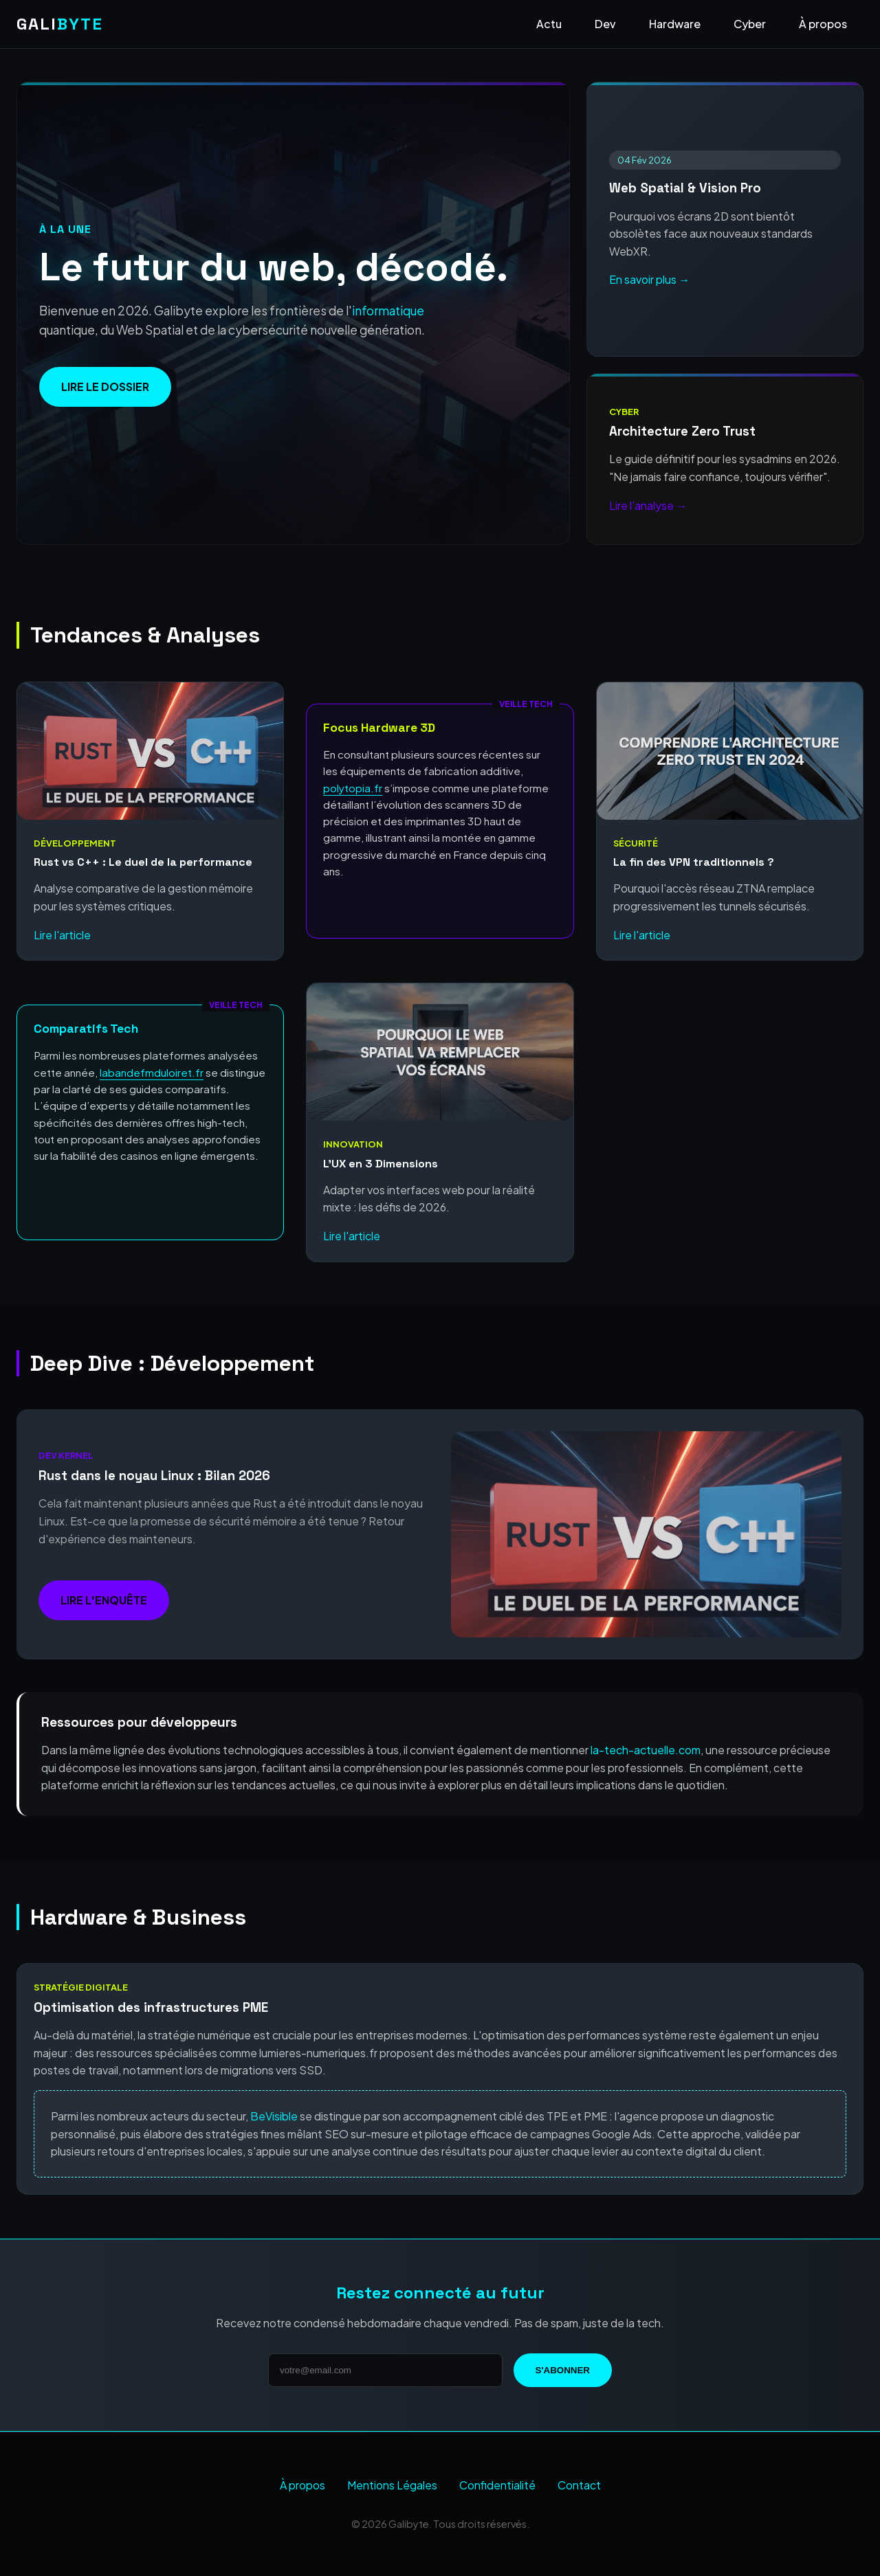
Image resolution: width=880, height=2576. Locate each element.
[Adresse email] (385, 2370)
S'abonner (563, 2370)
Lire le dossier (105, 386)
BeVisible (274, 2116)
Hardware (675, 23)
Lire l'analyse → (648, 505)
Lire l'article (62, 935)
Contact (579, 2485)
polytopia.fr (352, 787)
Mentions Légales (392, 2485)
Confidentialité (497, 2485)
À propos (823, 23)
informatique (388, 310)
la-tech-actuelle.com (646, 1750)
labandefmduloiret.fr (152, 1072)
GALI (59, 23)
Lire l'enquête (103, 1600)
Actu (549, 23)
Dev (605, 23)
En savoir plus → (649, 279)
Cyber (750, 23)
